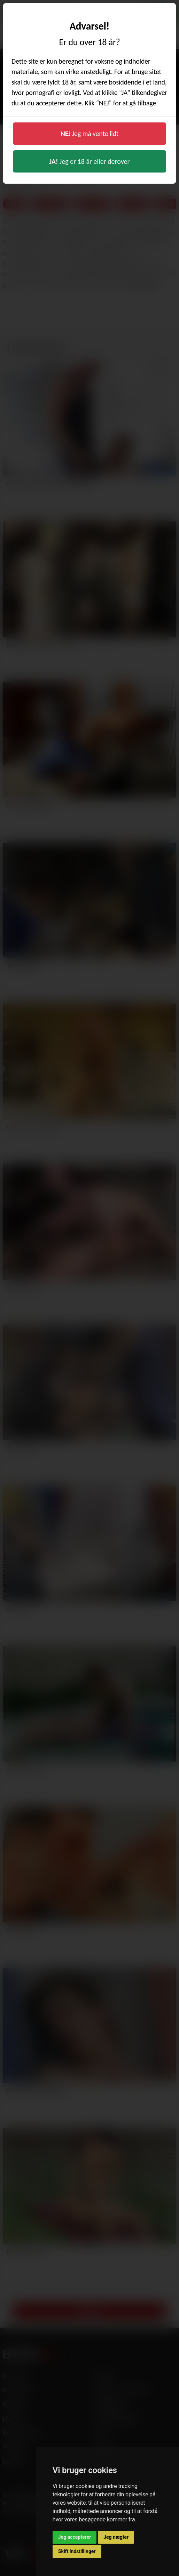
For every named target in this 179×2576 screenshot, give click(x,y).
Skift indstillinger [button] (77, 2551)
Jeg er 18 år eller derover (89, 161)
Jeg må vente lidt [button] (90, 133)
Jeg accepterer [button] (74, 2537)
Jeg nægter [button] (116, 2537)
